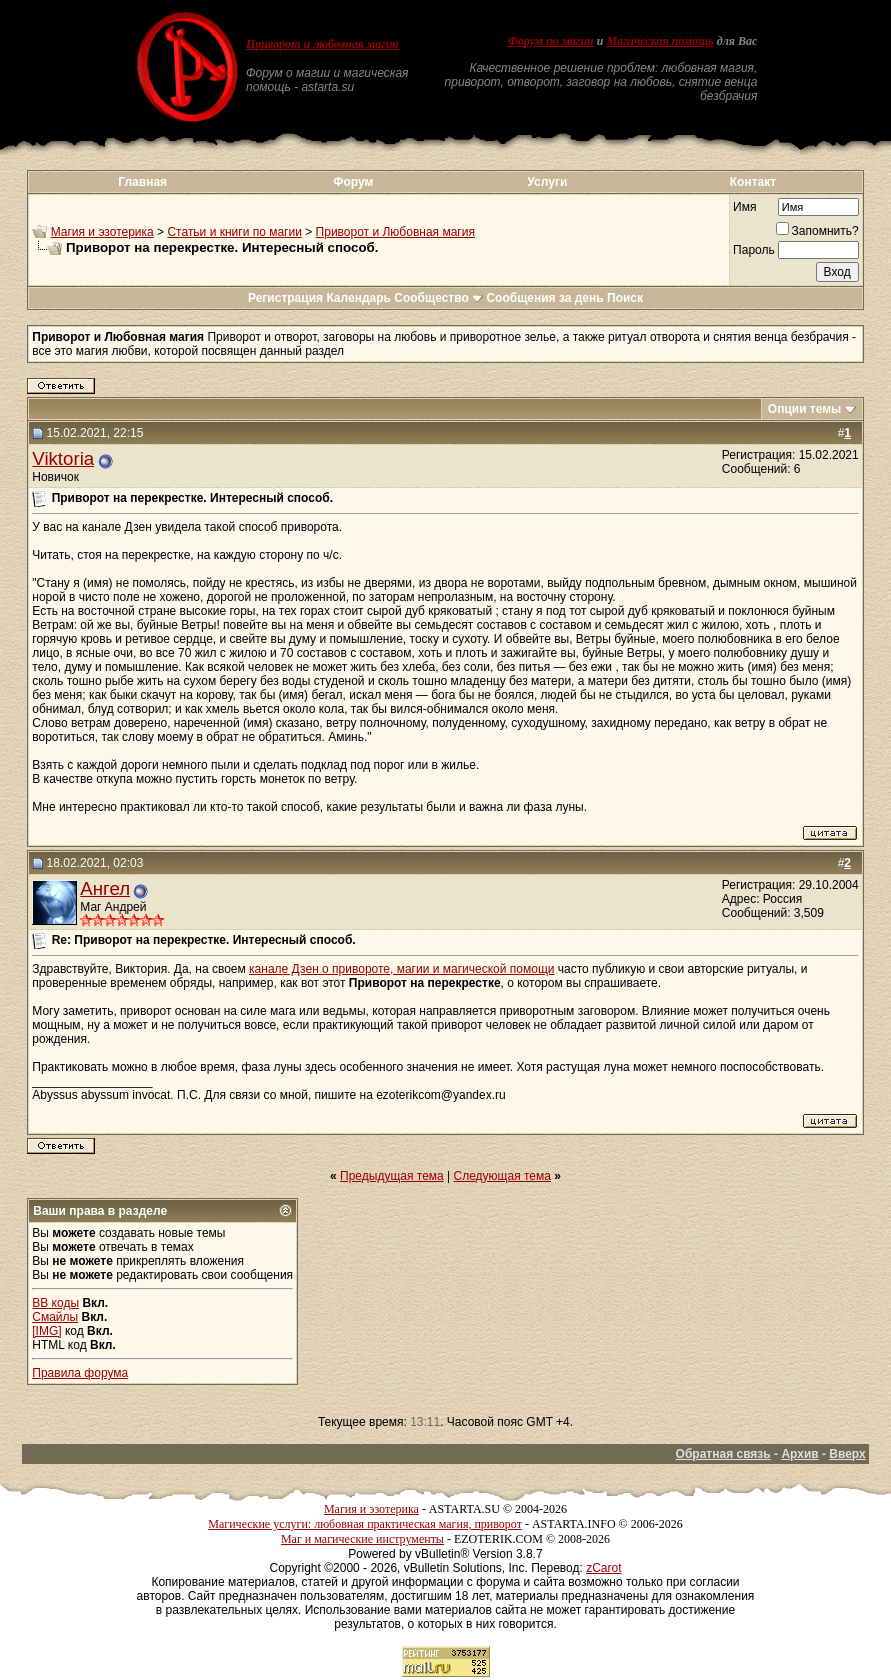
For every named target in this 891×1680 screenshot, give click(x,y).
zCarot (603, 1568)
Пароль (754, 250)
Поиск (625, 298)
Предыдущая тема (392, 1176)
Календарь (358, 298)
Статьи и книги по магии (234, 232)
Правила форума (80, 1373)
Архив (799, 1454)
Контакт (753, 182)
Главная (142, 182)
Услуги (547, 182)
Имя (744, 207)
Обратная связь (723, 1454)
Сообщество (438, 298)
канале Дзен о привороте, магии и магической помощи (401, 969)
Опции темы (805, 409)
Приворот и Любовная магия (395, 232)
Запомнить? (817, 231)
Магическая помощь (659, 41)
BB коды (55, 1303)
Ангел (105, 888)
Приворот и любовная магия (322, 44)
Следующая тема (502, 1176)
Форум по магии (551, 41)
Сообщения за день (544, 298)
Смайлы (55, 1317)
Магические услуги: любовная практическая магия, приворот (365, 1524)
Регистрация (285, 298)
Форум (353, 182)
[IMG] (46, 1331)
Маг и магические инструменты (362, 1539)
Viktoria (63, 458)
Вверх (847, 1454)
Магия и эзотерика (102, 232)
